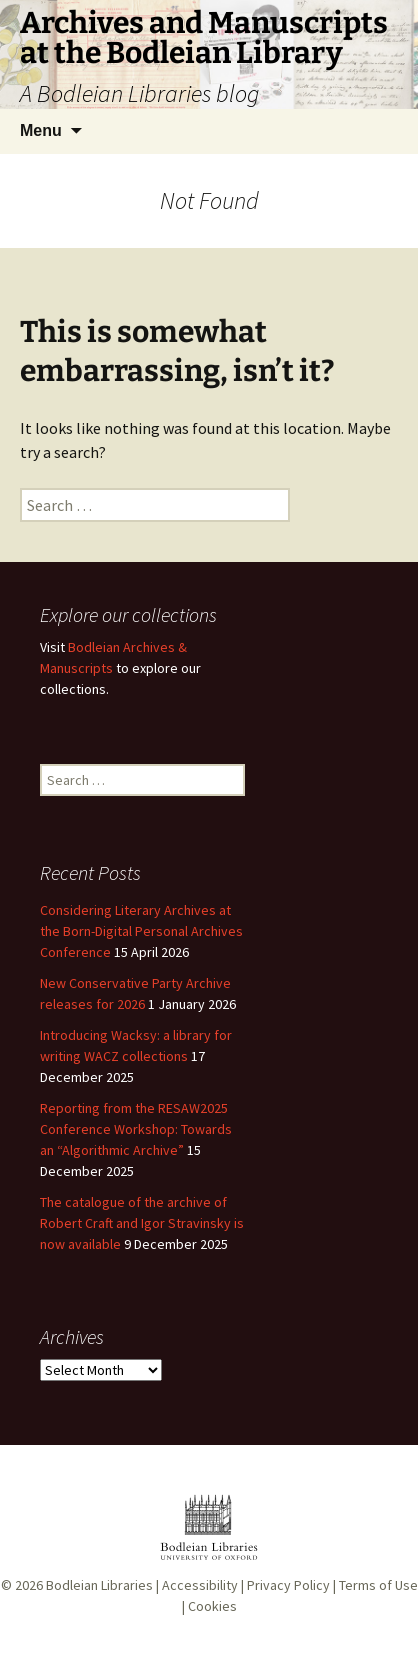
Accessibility (200, 1585)
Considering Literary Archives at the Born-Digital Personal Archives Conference (141, 931)
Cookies (212, 1606)
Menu (41, 130)
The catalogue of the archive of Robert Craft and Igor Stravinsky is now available (142, 1223)
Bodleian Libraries (99, 1585)
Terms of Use (378, 1585)
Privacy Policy (288, 1585)
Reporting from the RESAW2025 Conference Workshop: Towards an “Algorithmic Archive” (136, 1129)
